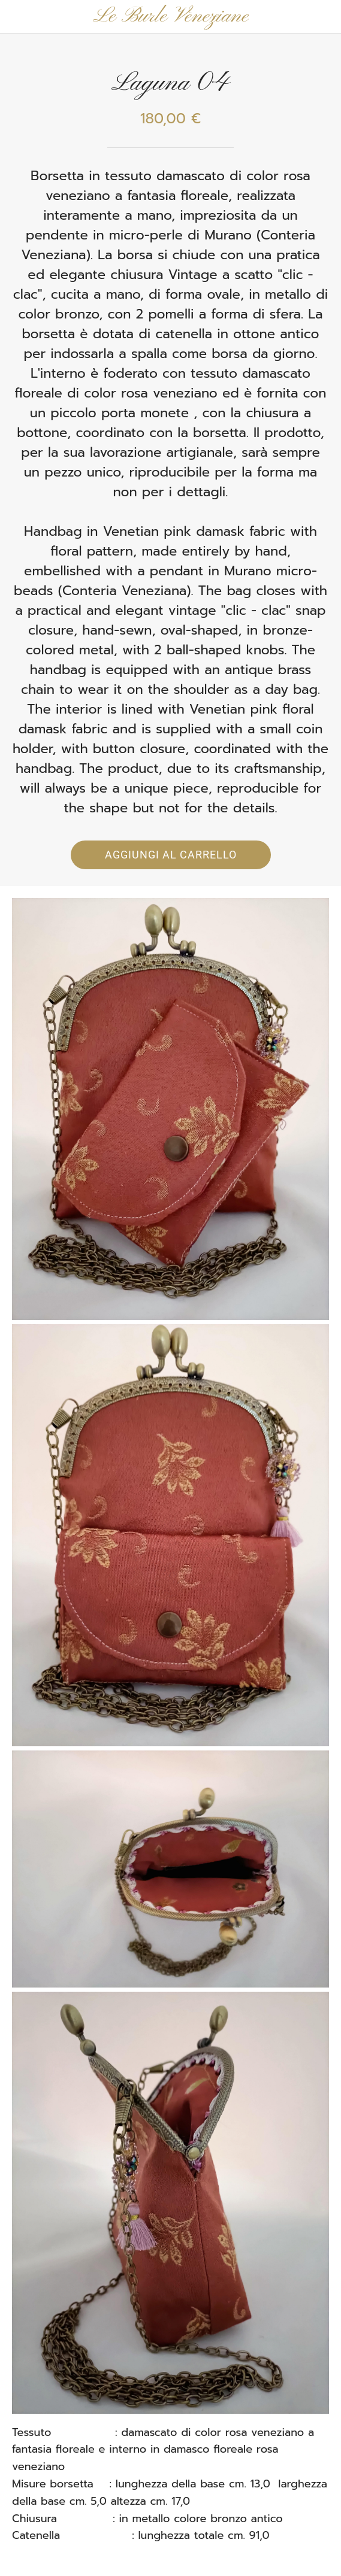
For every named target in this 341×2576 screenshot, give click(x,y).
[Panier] (324, 16)
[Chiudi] (17, 17)
